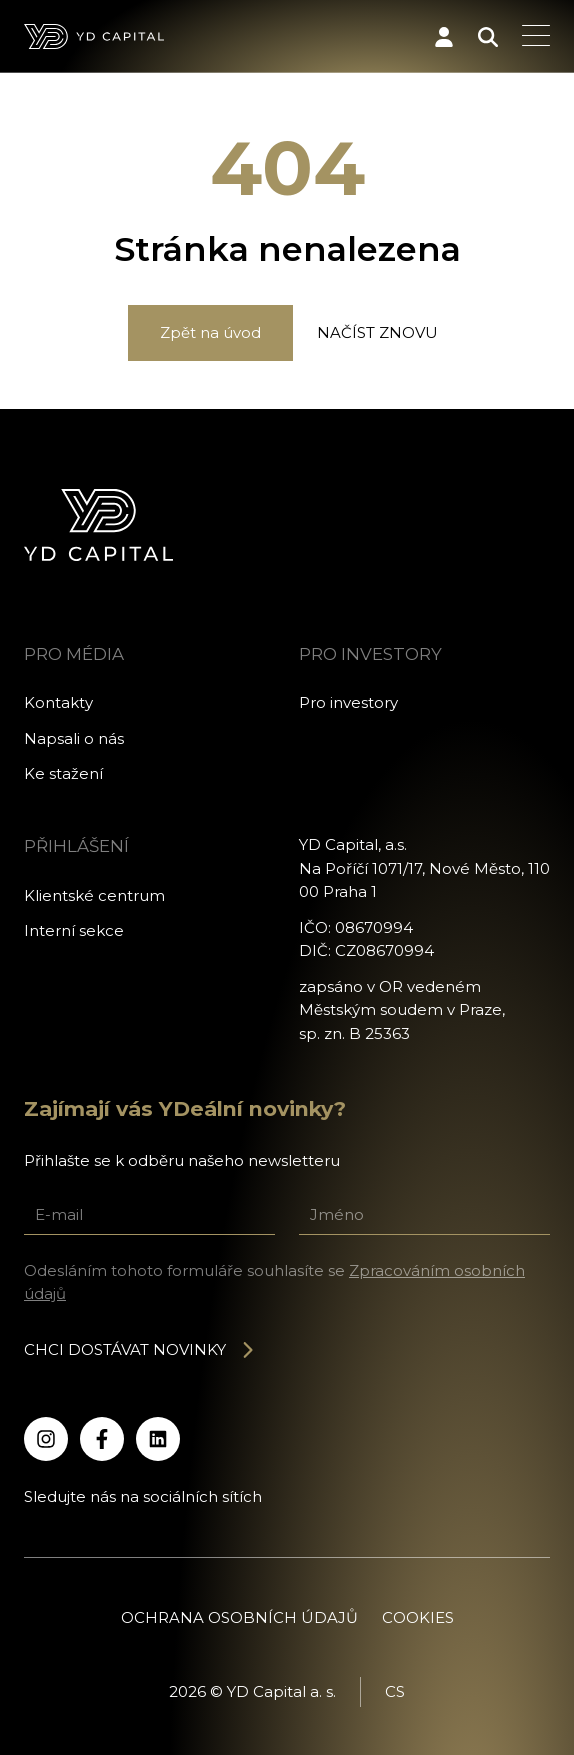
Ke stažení (63, 773)
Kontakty (58, 702)
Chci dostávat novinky (140, 1349)
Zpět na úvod (210, 332)
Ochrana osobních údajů (239, 1617)
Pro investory (348, 702)
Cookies (418, 1617)
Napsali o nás (74, 738)
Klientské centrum (94, 895)
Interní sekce (74, 930)
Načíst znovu (377, 332)
